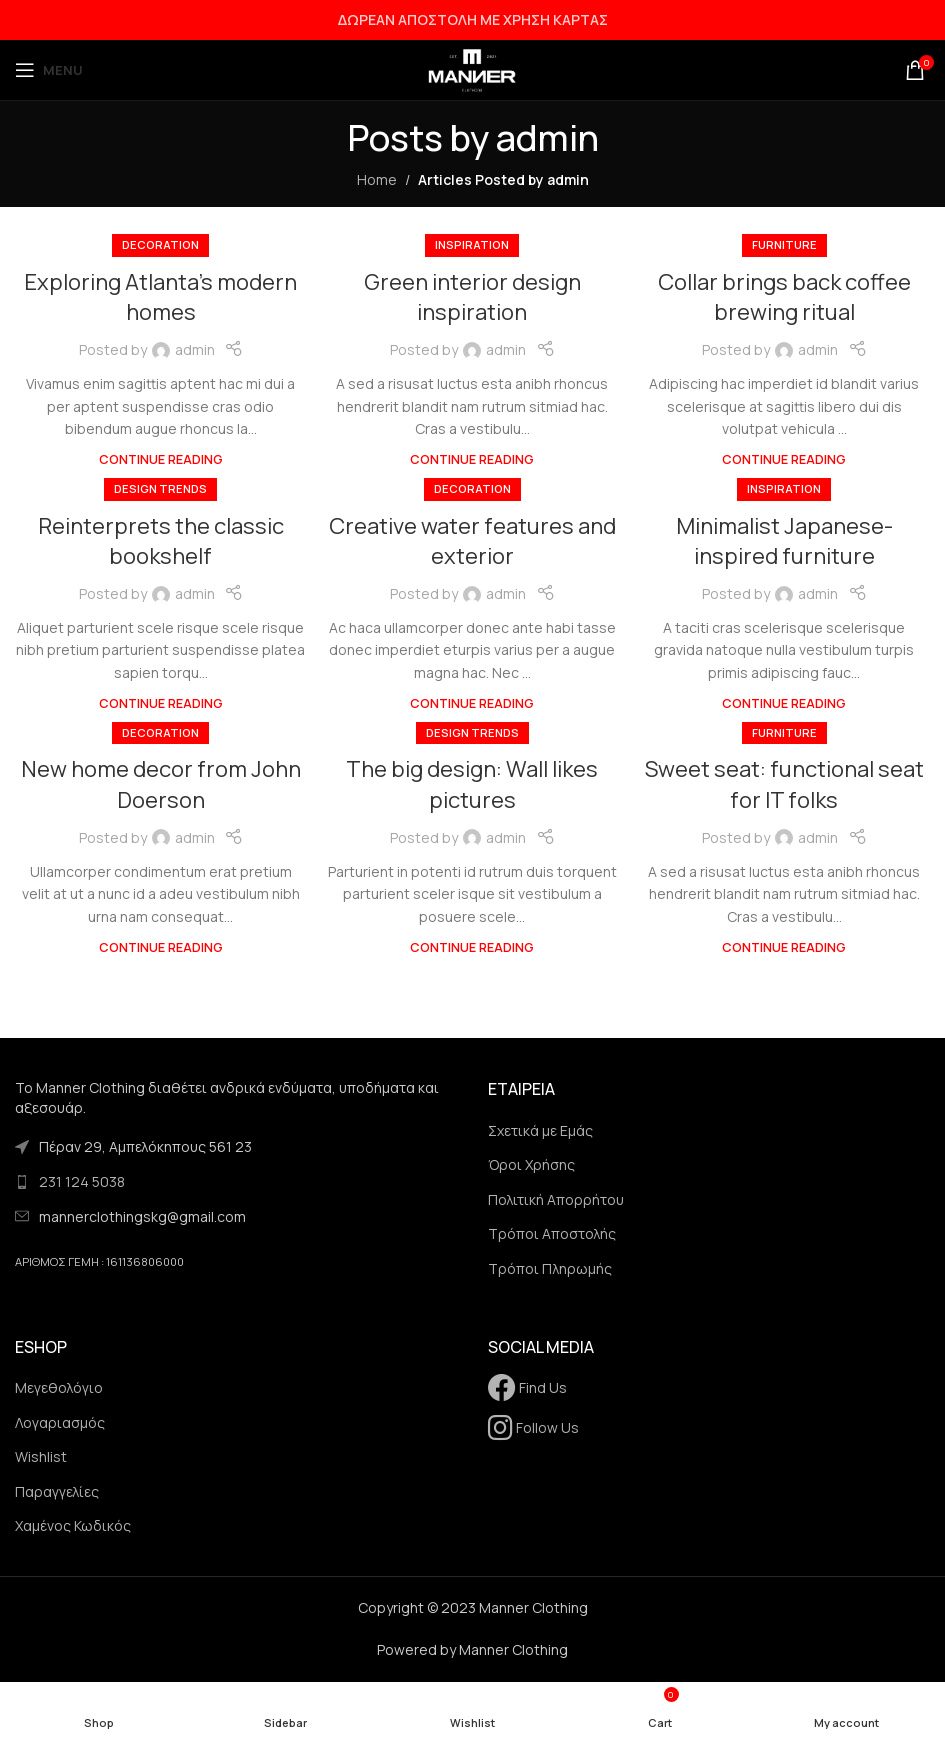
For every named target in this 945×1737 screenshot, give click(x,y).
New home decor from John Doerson (161, 784)
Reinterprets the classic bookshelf (161, 541)
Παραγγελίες (57, 1491)
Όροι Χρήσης (531, 1164)
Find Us (527, 1387)
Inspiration (472, 244)
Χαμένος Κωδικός (73, 1525)
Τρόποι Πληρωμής (550, 1268)
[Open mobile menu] (49, 70)
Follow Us (533, 1427)
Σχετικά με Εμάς (540, 1130)
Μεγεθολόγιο (59, 1387)
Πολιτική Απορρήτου (556, 1199)
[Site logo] (473, 68)
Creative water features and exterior (472, 541)
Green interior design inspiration (472, 297)
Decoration (160, 244)
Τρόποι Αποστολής (552, 1233)
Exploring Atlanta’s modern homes (160, 297)
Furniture (784, 244)
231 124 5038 (82, 1181)
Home (377, 179)
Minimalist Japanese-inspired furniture (784, 541)
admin (547, 137)
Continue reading (161, 459)
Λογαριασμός (60, 1422)
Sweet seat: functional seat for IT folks (784, 784)
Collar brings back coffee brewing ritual (784, 297)
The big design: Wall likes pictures (472, 784)
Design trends (160, 488)
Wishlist (41, 1456)
